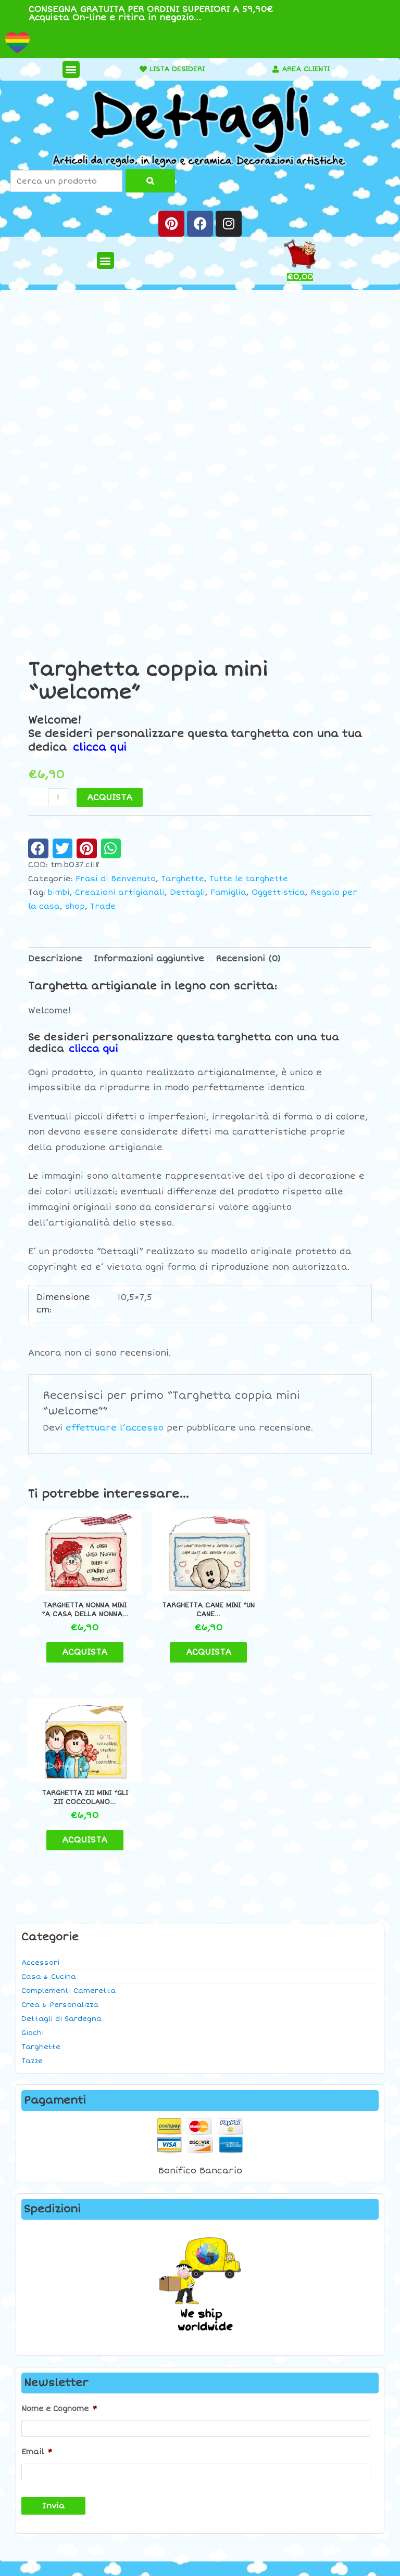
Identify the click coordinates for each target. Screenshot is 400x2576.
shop (75, 906)
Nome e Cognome (59, 2217)
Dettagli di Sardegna (61, 1827)
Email (36, 2260)
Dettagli (187, 892)
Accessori (40, 1771)
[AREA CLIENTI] (272, 69)
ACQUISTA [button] (82, 1648)
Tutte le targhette (248, 878)
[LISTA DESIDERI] (136, 69)
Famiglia (228, 892)
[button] (67, 69)
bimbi (59, 892)
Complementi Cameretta (68, 1799)
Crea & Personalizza (59, 1813)
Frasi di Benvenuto (116, 878)
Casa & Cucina (48, 1785)
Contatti (333, 2399)
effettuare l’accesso (115, 1428)
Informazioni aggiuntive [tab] (149, 959)
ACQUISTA (109, 797)
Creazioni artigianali (120, 892)
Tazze (32, 1869)
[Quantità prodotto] (58, 797)
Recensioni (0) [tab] (248, 959)
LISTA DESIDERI (173, 69)
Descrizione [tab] (55, 959)
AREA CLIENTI (306, 69)
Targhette (40, 1855)
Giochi (32, 1841)
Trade (103, 906)
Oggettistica (278, 892)
